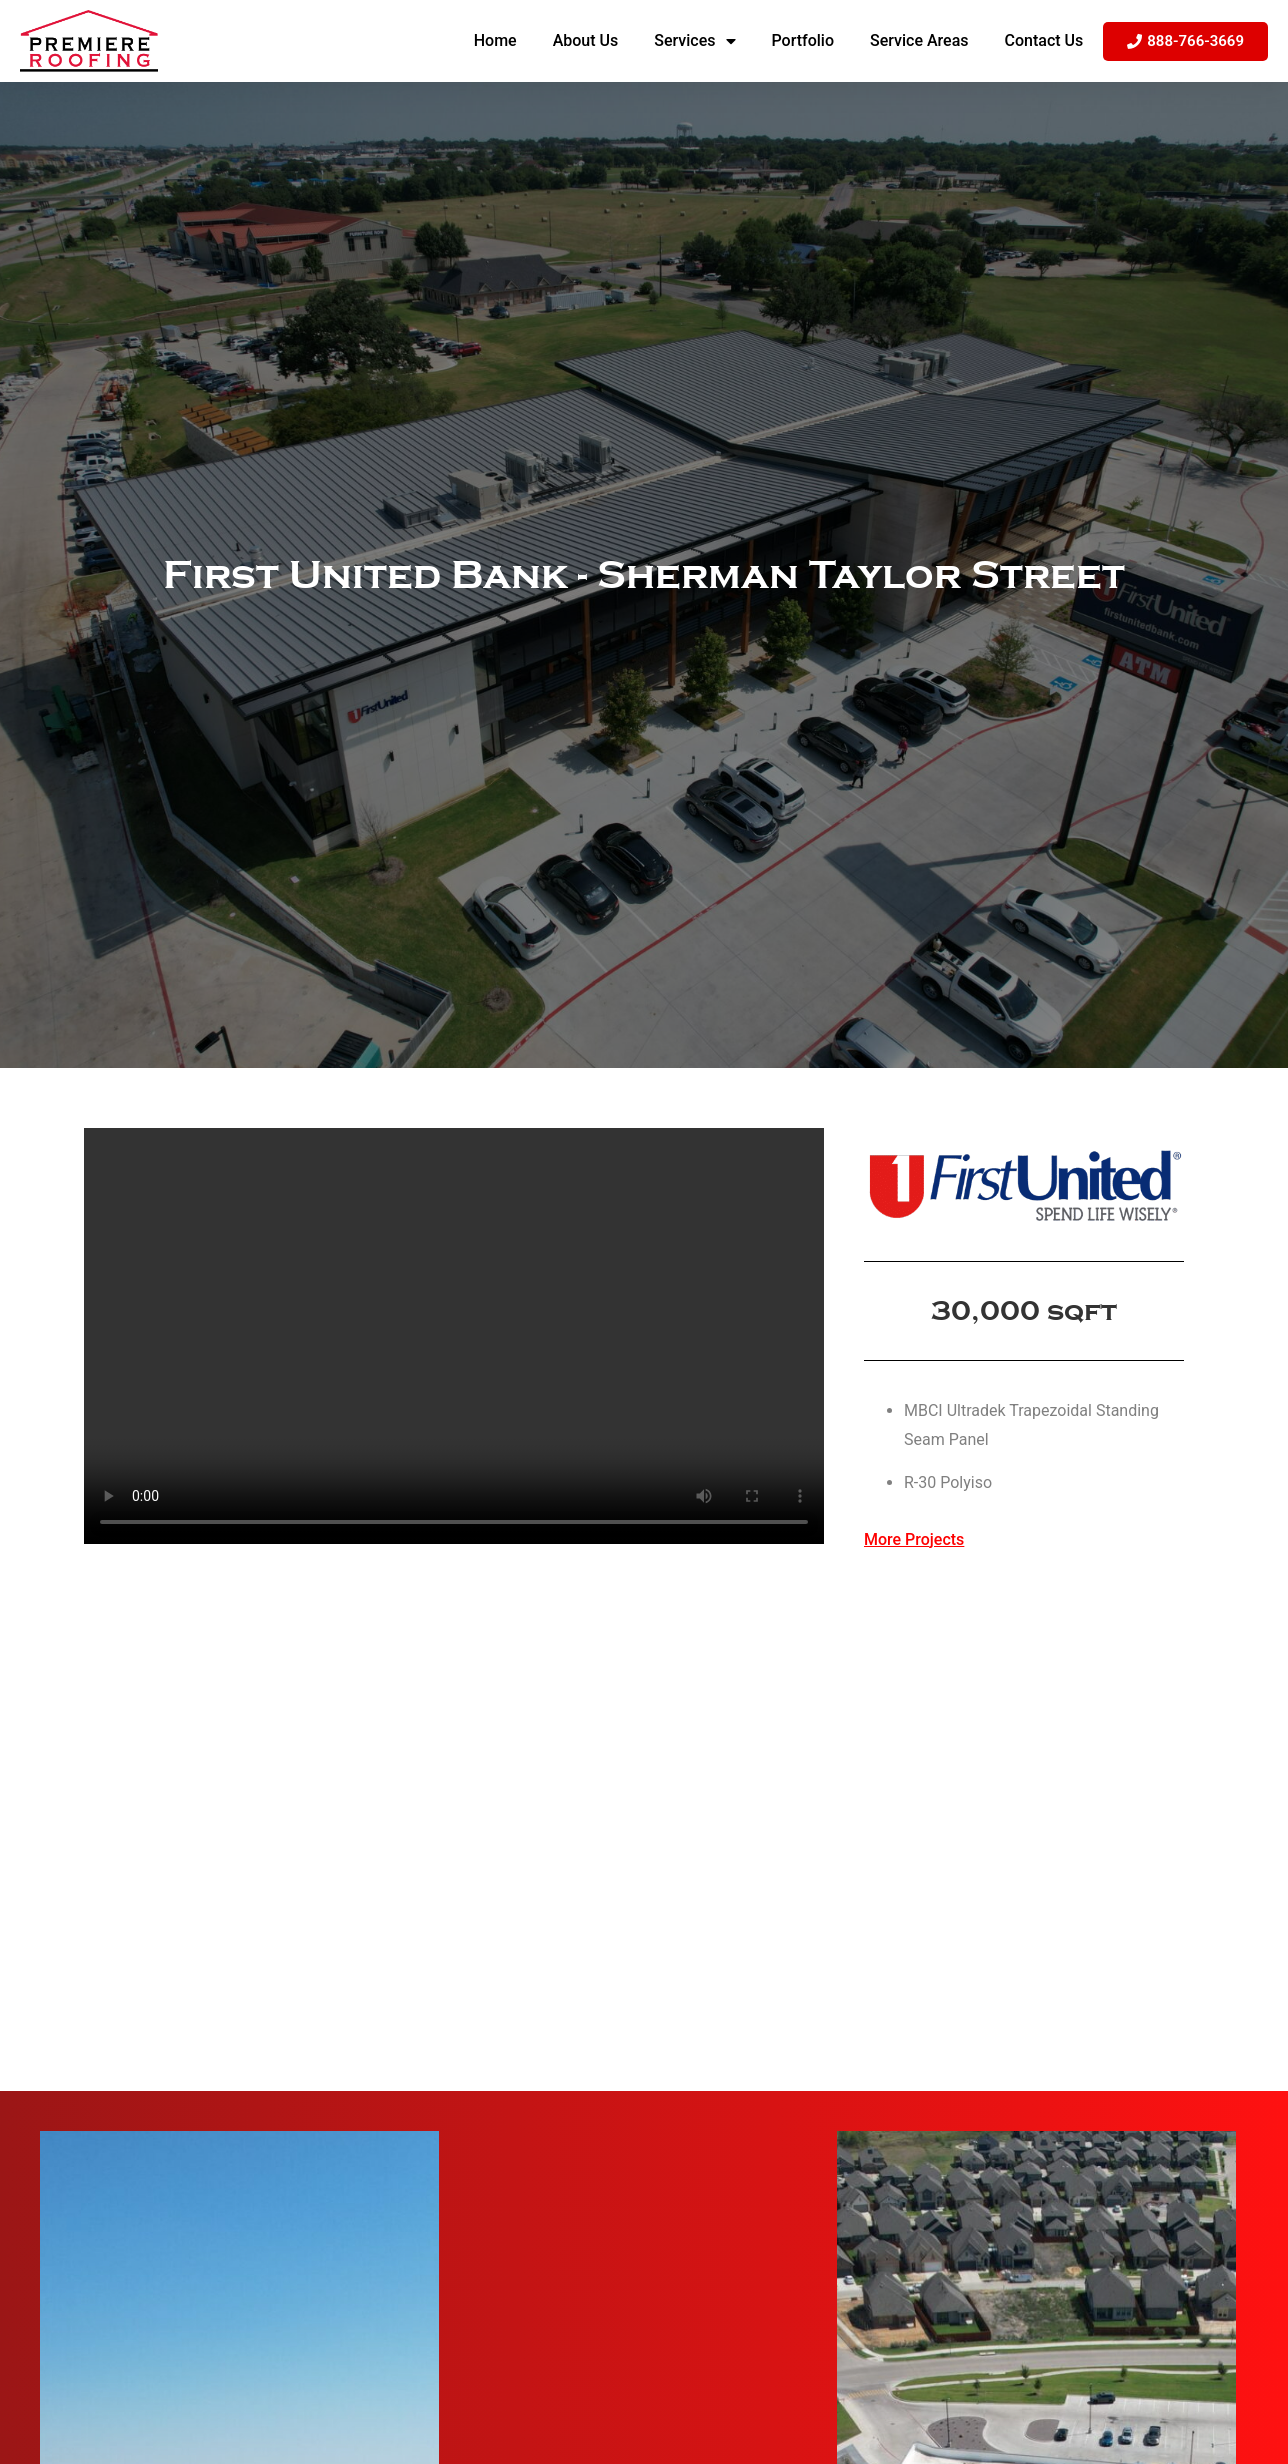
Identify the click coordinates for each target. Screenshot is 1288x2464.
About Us (586, 40)
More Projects (914, 1539)
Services (694, 41)
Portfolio (803, 40)
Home (495, 40)
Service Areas (919, 40)
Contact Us (1044, 40)
